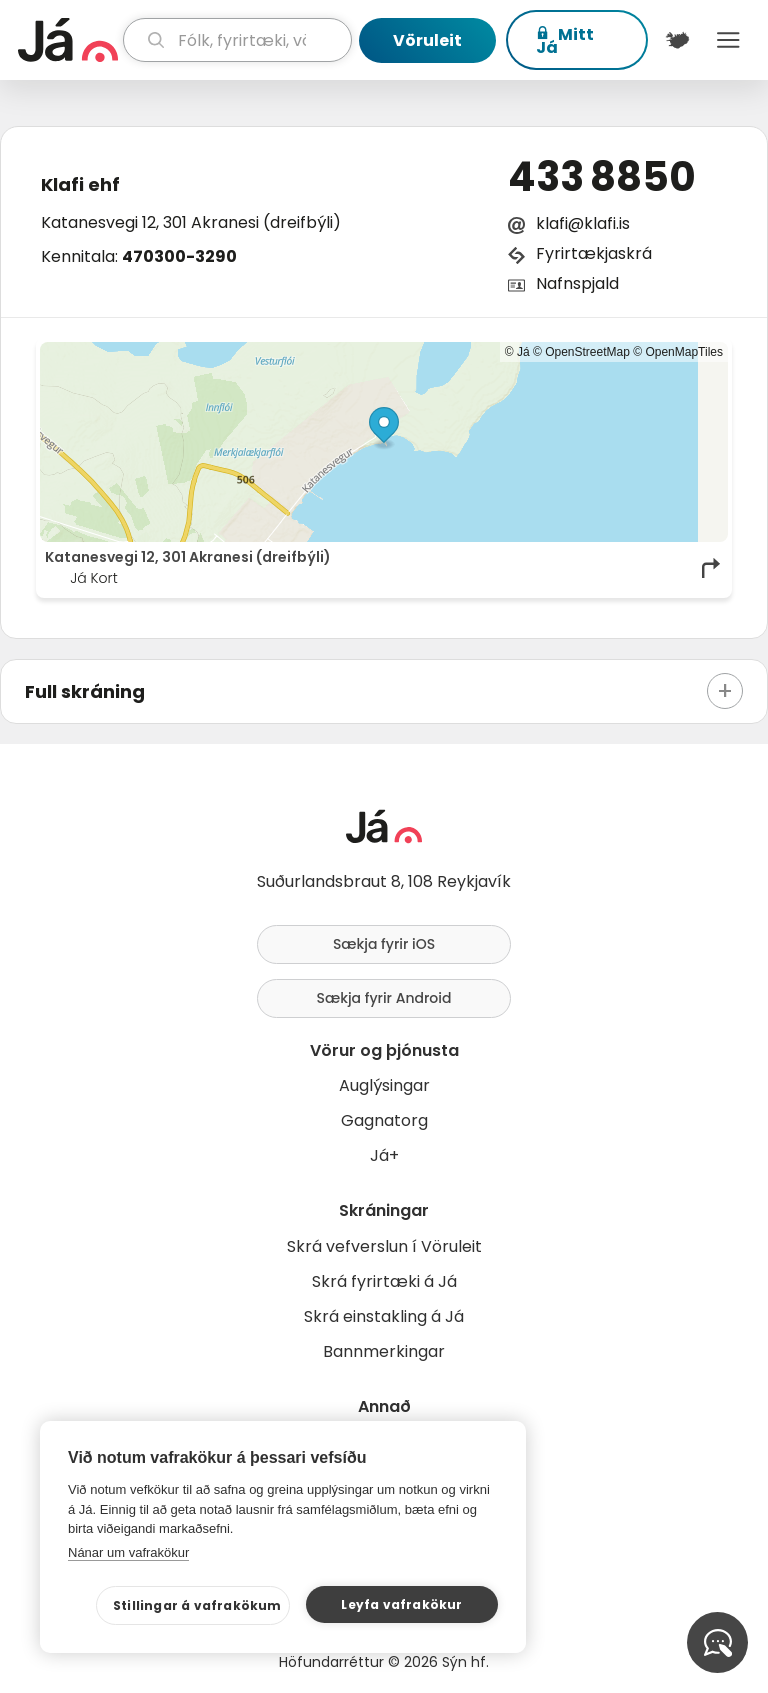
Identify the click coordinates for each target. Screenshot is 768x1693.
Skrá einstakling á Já (384, 1316)
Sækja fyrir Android (384, 998)
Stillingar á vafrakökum (197, 1605)
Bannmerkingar (384, 1351)
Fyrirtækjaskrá (594, 253)
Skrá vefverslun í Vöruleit (384, 1246)
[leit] (237, 40)
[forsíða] (68, 40)
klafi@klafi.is (583, 223)
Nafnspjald (577, 283)
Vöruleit (427, 40)
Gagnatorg (384, 1120)
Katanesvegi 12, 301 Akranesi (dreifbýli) (191, 222)
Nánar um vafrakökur (128, 1552)
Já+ (384, 1155)
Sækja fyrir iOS (384, 944)
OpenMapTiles (684, 352)
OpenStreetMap (587, 352)
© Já (517, 352)
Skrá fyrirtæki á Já (384, 1281)
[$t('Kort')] (677, 40)
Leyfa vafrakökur (401, 1604)
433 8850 (602, 177)
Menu (728, 40)
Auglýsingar (384, 1085)
